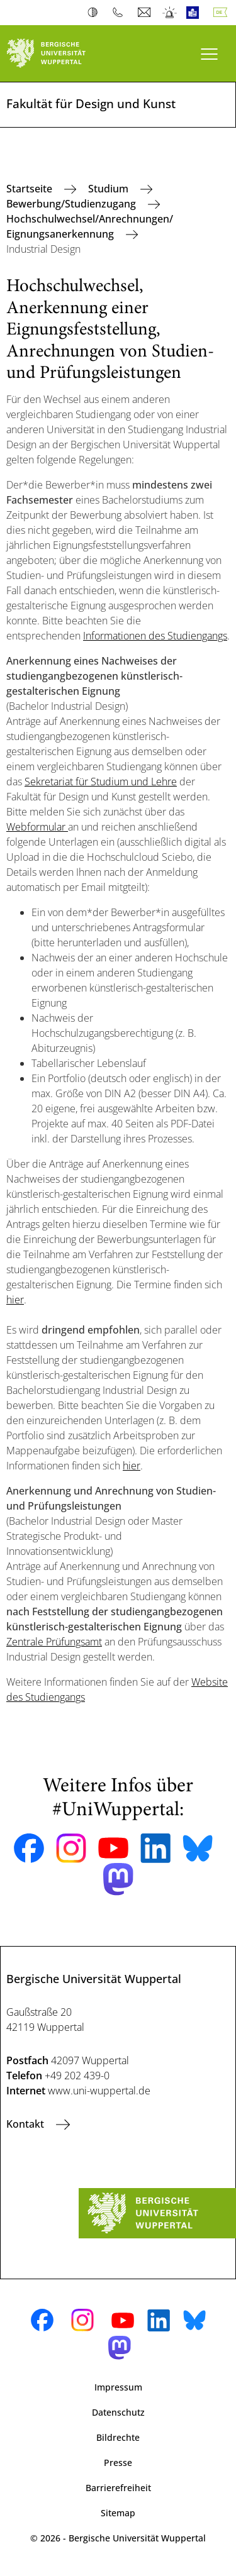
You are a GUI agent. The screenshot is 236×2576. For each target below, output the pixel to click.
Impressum (118, 2387)
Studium (109, 189)
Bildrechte (118, 2437)
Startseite (30, 189)
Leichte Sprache (195, 12)
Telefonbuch (120, 12)
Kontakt (26, 2124)
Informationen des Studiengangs (155, 636)
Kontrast (95, 12)
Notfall (170, 12)
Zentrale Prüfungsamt (54, 1642)
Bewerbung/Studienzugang (72, 204)
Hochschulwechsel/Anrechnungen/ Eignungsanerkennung (89, 226)
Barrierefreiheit (118, 2488)
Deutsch (223, 12)
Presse (118, 2462)
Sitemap (118, 2513)
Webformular (37, 827)
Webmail (146, 12)
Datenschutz (118, 2412)
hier (15, 1300)
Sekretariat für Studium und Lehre (101, 781)
